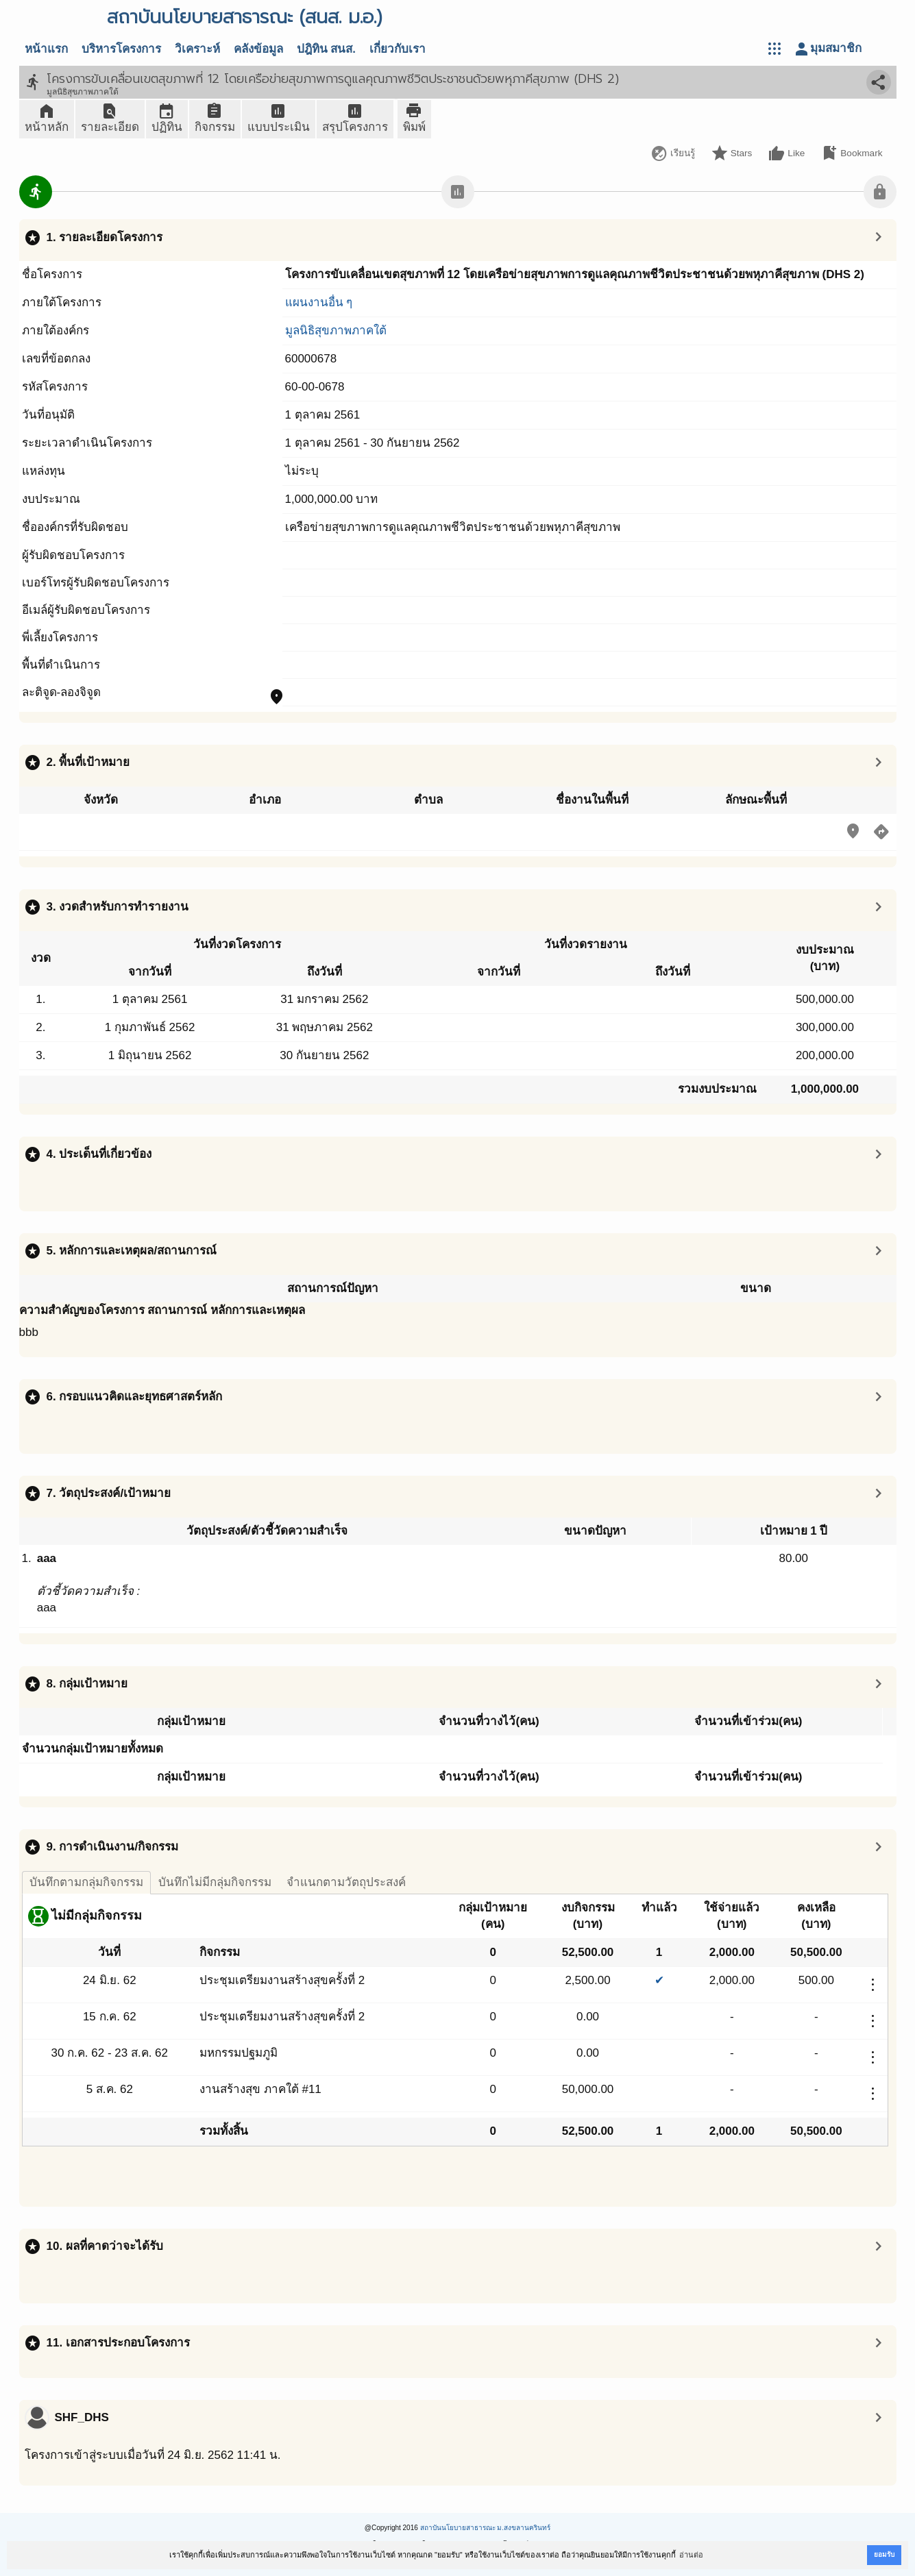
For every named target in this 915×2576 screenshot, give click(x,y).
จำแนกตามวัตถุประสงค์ (346, 1882)
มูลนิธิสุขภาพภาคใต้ (336, 330)
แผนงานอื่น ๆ (319, 302)
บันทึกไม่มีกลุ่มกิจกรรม (214, 1882)
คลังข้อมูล (258, 48)
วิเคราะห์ (197, 48)
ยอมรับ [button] (884, 2554)
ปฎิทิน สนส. (326, 48)
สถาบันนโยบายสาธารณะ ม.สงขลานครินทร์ (485, 2527)
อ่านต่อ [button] (691, 2555)
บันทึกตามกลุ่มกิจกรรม (86, 1882)
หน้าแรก (46, 48)
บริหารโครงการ (121, 48)
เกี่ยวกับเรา (397, 48)
